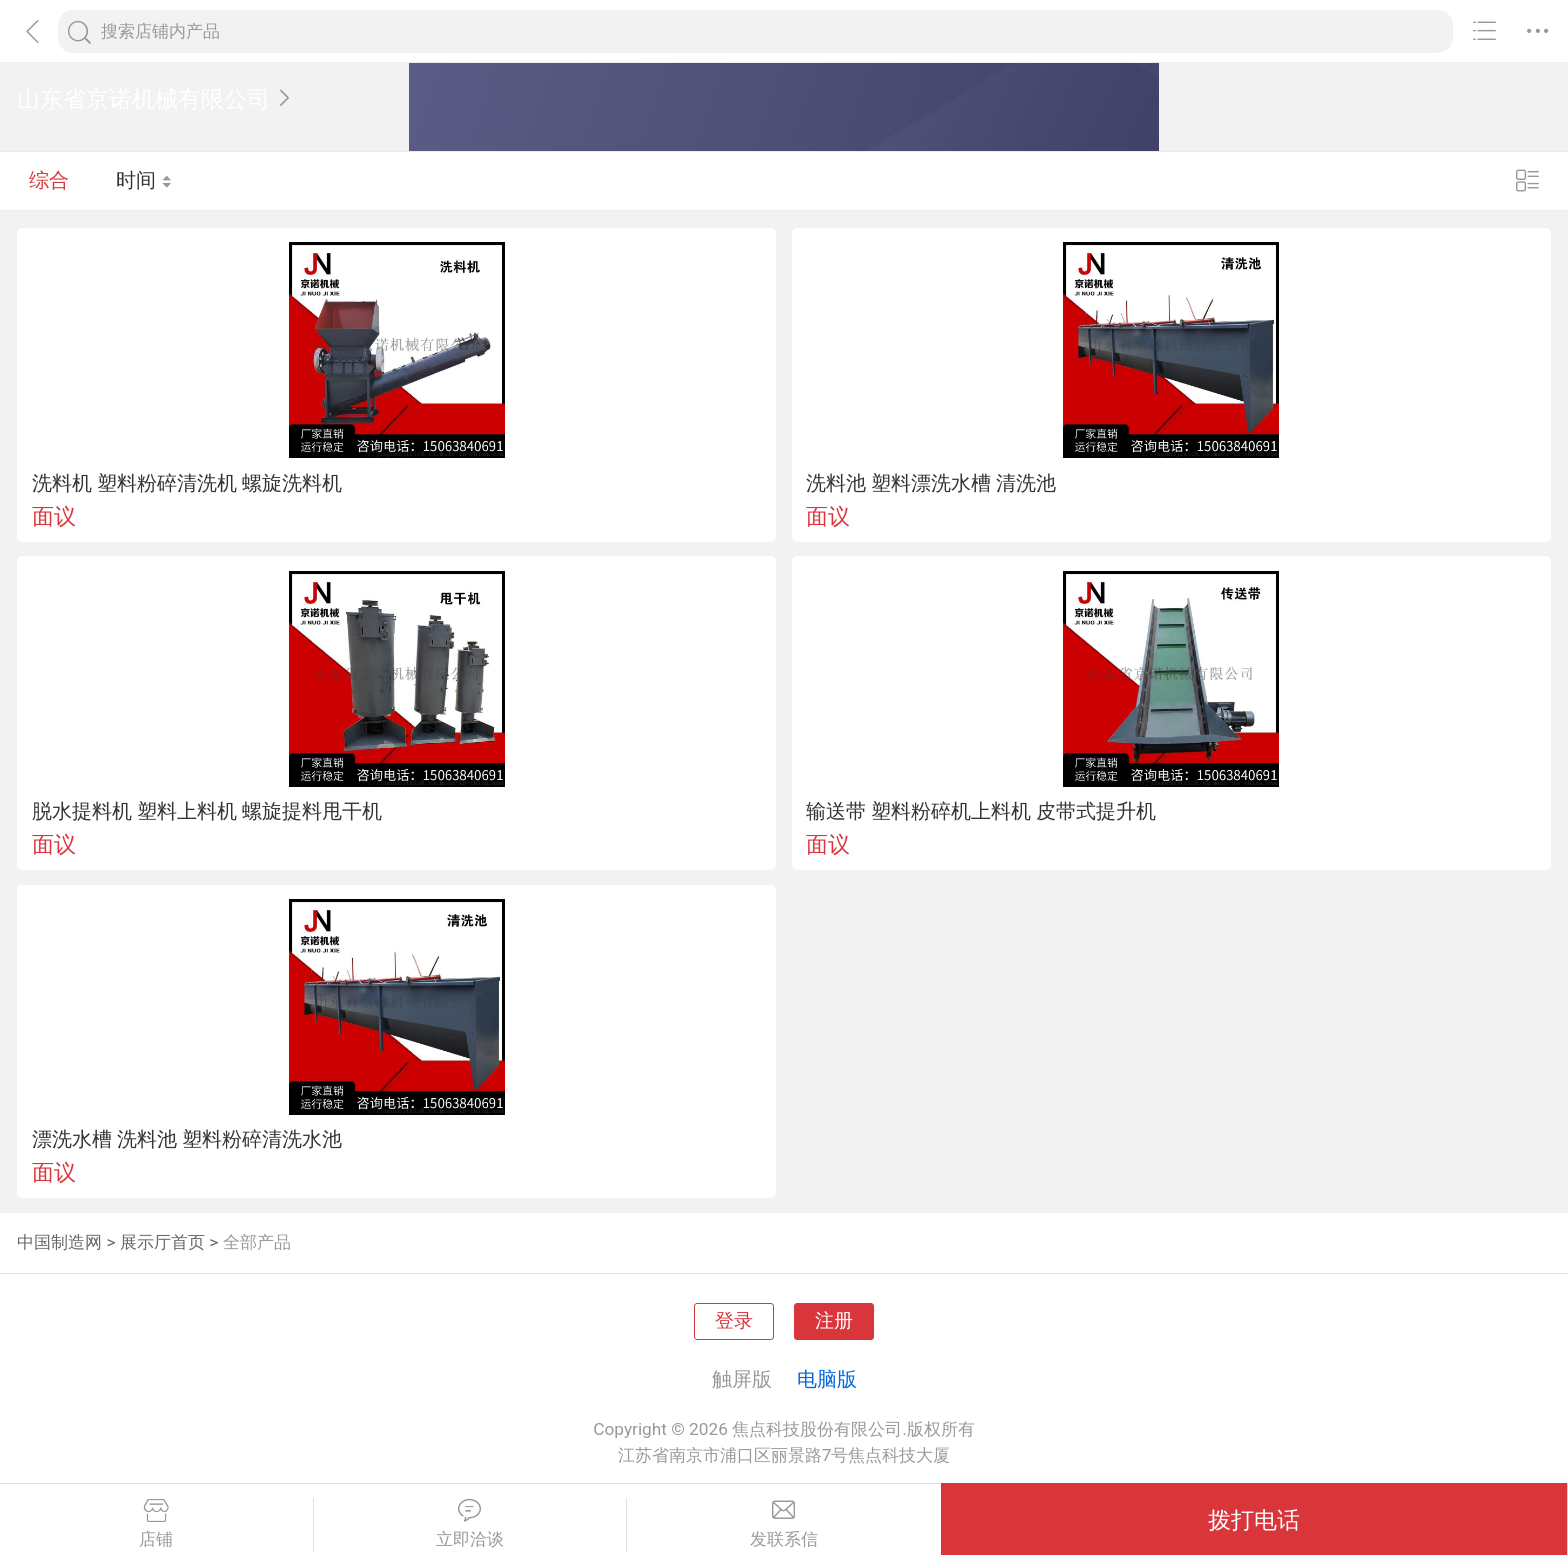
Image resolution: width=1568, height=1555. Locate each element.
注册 (834, 1321)
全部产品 (257, 1242)
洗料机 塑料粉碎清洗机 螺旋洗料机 (187, 483)
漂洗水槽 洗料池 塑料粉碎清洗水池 (187, 1139)
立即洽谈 (470, 1524)
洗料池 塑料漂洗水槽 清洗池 (931, 483)
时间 (144, 180)
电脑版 (827, 1379)
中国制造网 (59, 1242)
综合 (49, 180)
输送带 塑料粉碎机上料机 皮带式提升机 (981, 811)
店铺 (156, 1524)
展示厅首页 (162, 1242)
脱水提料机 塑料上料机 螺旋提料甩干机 (207, 811)
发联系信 (784, 1524)
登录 (734, 1321)
